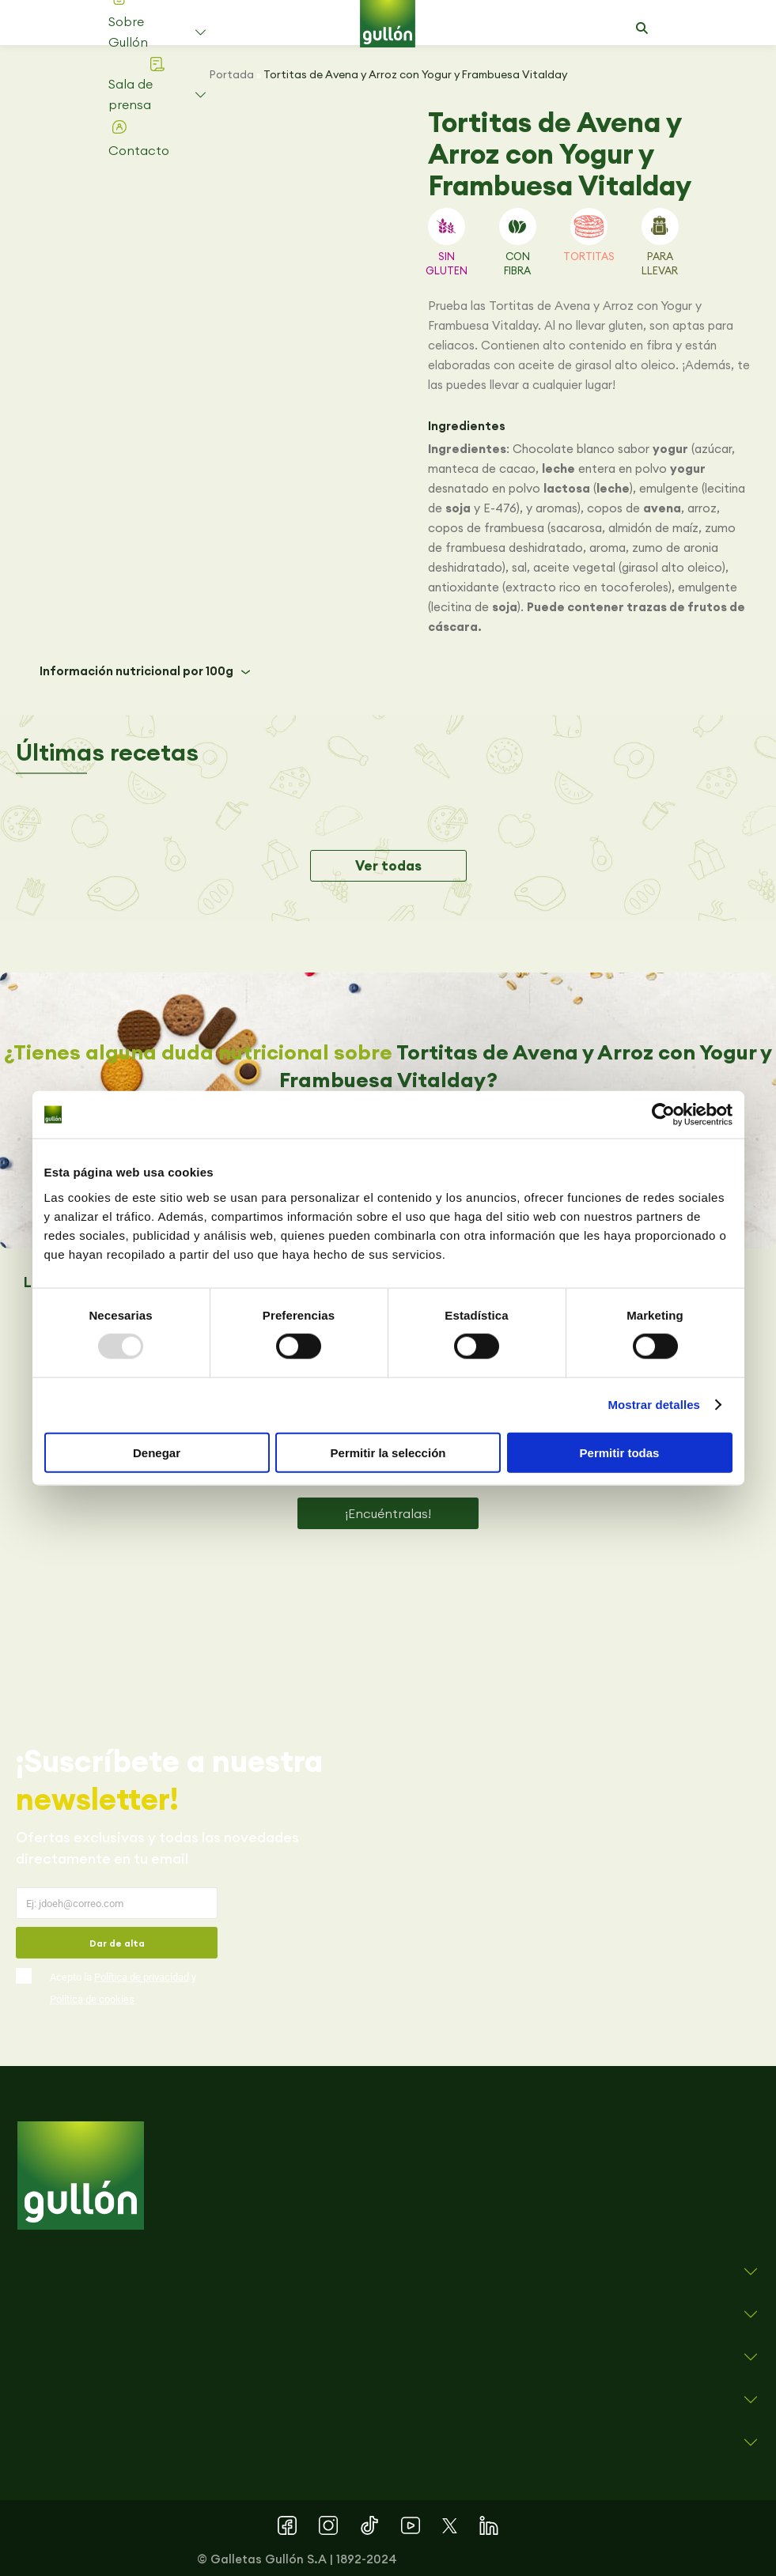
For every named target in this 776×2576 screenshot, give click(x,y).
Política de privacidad (141, 1977)
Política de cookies (92, 1999)
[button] (641, 28)
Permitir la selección (388, 1452)
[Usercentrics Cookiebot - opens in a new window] (663, 1115)
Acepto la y (123, 1988)
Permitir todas (620, 1452)
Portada (232, 74)
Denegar (156, 1452)
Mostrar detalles (654, 1404)
